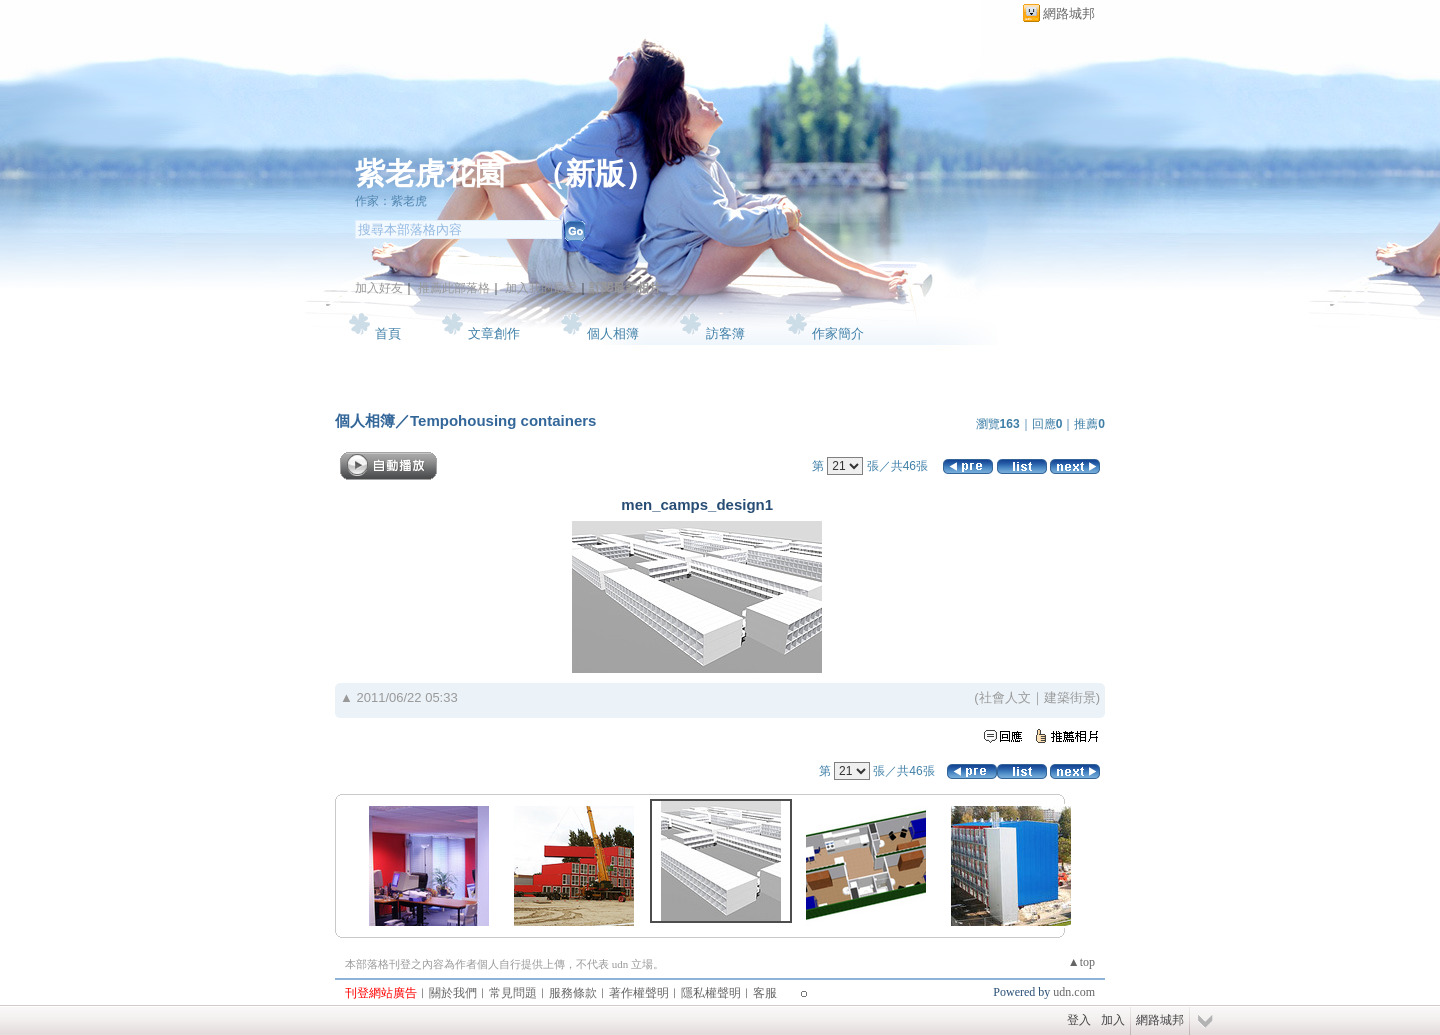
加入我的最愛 (541, 288)
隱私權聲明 (711, 993)
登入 (1079, 1020)
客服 (765, 993)
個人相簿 (613, 333)
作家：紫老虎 (391, 201)
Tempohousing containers (503, 420)
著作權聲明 (639, 993)
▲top (1081, 962)
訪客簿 (725, 333)
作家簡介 (838, 333)
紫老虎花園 (430, 173)
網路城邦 (1069, 13)
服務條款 (573, 993)
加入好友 (379, 288)
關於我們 (453, 993)
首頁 (388, 333)
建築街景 (1070, 697)
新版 (595, 173)
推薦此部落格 (454, 288)
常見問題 (513, 993)
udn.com (1074, 992)
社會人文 (1005, 697)
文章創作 (494, 333)
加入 (1113, 1020)
